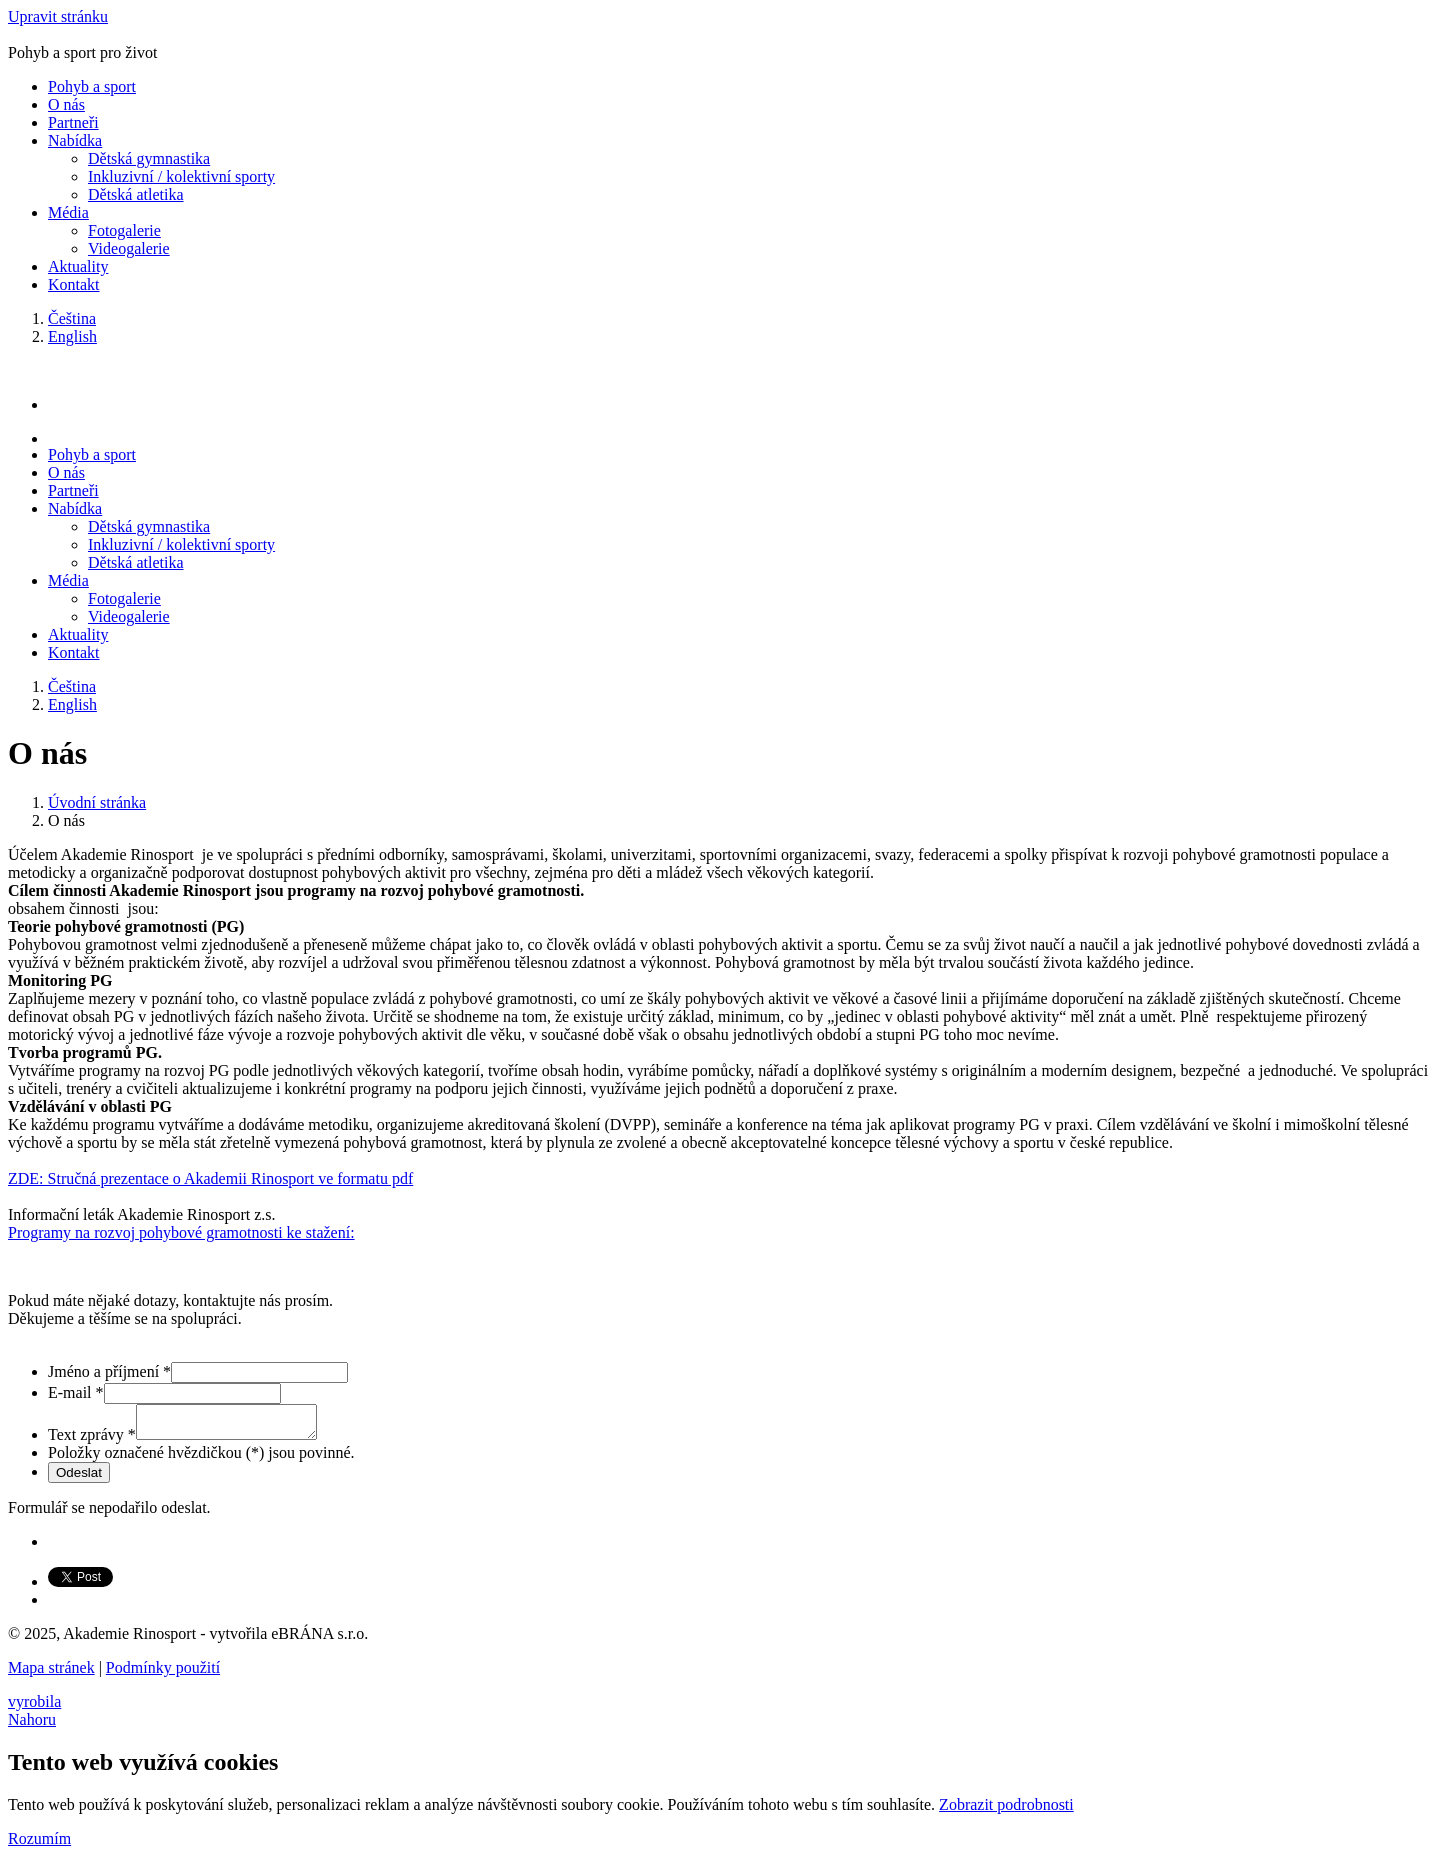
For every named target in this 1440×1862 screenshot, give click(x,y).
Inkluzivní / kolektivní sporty (181, 176)
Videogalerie (129, 248)
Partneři (73, 122)
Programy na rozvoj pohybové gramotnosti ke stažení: (181, 1232)
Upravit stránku (58, 16)
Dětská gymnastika (149, 158)
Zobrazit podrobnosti (1006, 1810)
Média (68, 212)
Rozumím (39, 1844)
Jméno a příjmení (109, 1371)
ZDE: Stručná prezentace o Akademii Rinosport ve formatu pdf (210, 1178)
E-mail (76, 1392)
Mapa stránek (51, 1673)
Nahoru (32, 1725)
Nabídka (75, 140)
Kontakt (74, 284)
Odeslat (79, 1478)
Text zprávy (92, 1440)
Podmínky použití (163, 1673)
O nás (66, 104)
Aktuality (78, 266)
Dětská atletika (136, 194)
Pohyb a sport (92, 86)
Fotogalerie (124, 230)
